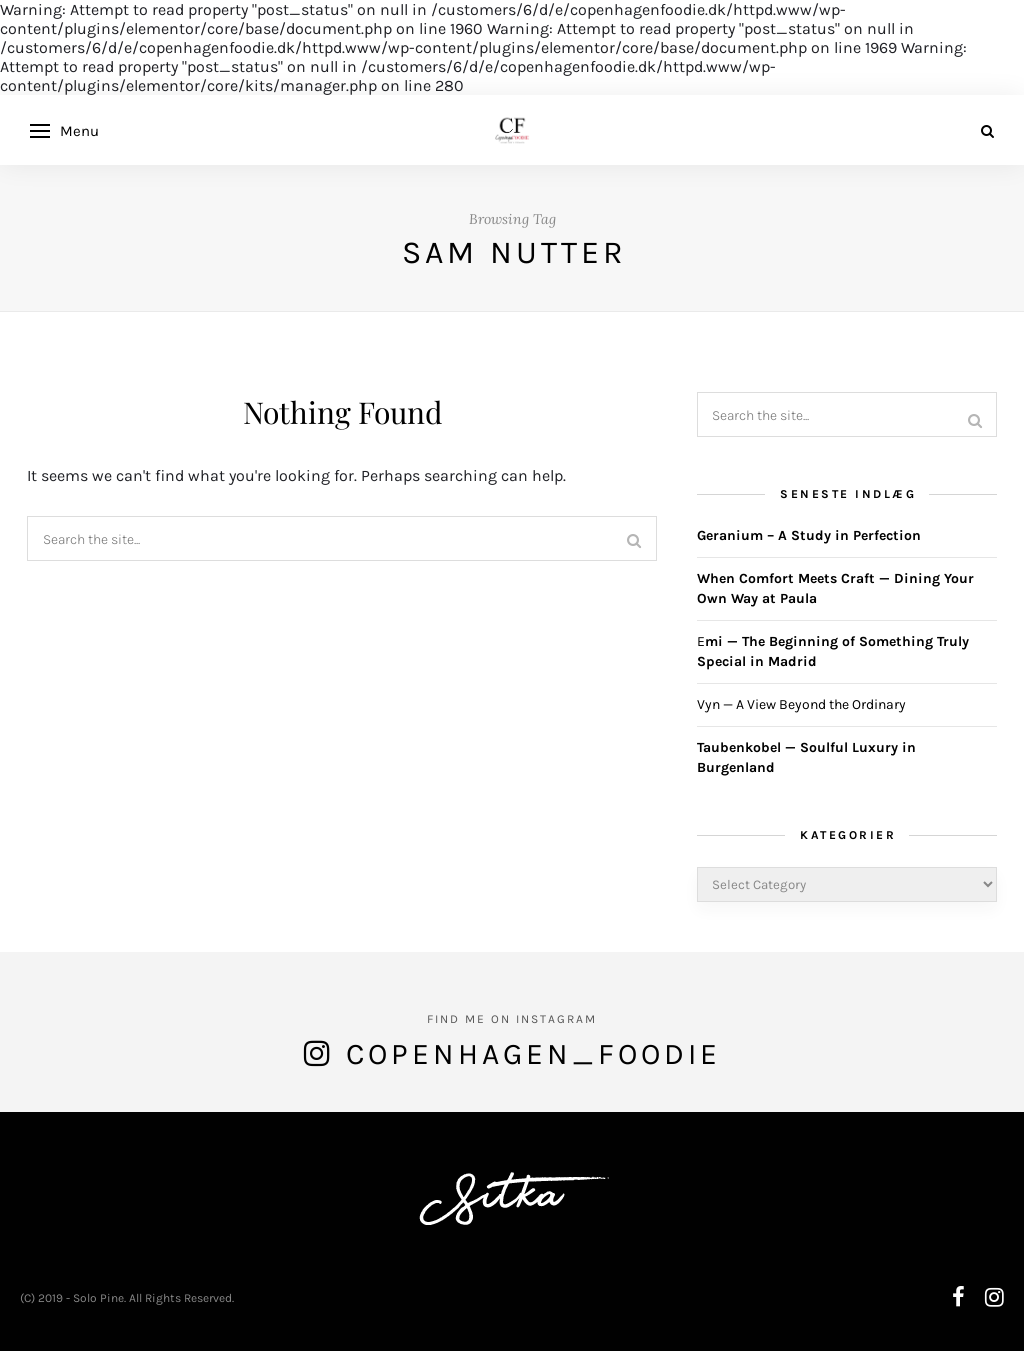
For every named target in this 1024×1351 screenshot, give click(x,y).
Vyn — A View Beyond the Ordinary (801, 704)
